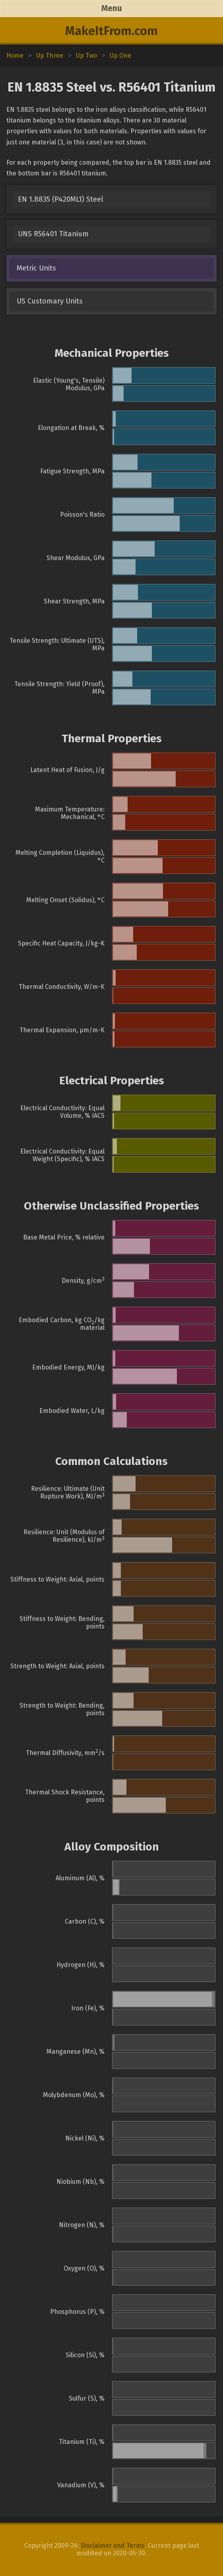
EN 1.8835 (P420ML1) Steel (60, 199)
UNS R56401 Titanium (53, 234)
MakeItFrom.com (111, 31)
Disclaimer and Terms (113, 2545)
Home (14, 55)
